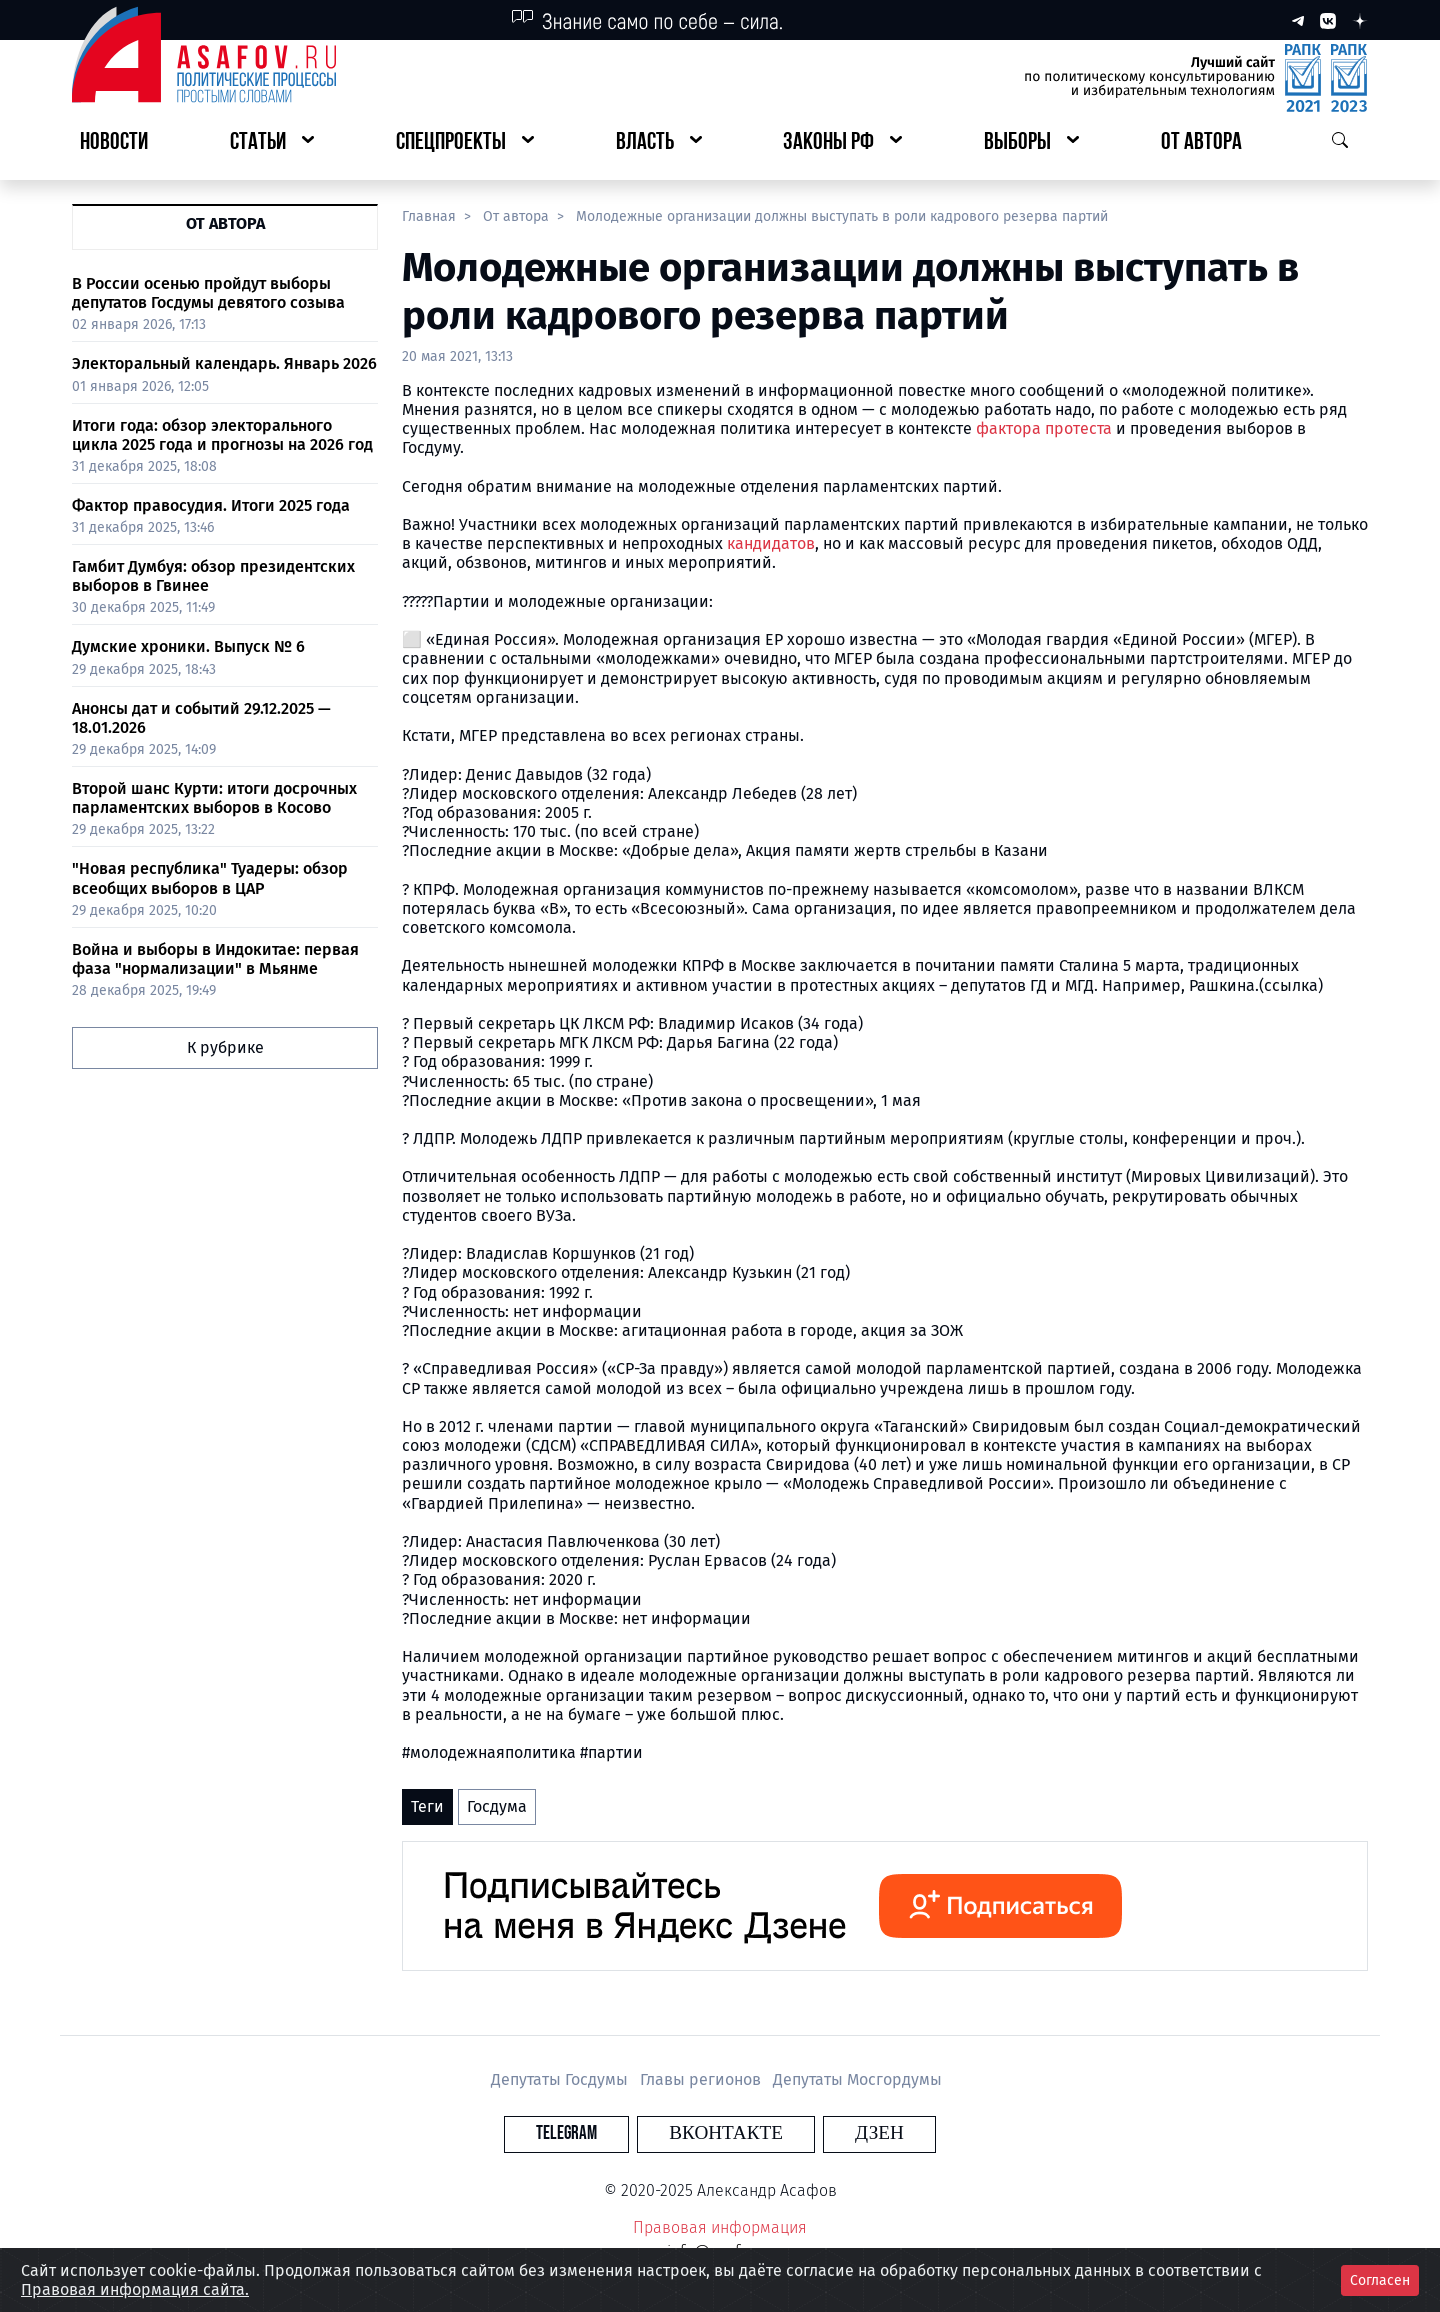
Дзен (841, 2133)
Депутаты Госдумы (561, 2079)
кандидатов (771, 543)
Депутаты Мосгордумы (857, 2079)
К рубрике (225, 1047)
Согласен (1380, 2280)
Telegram (604, 2133)
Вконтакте (726, 2133)
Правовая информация (720, 2227)
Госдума (497, 1806)
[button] (272, 143)
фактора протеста (1044, 428)
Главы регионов (702, 2079)
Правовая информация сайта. (135, 2289)
